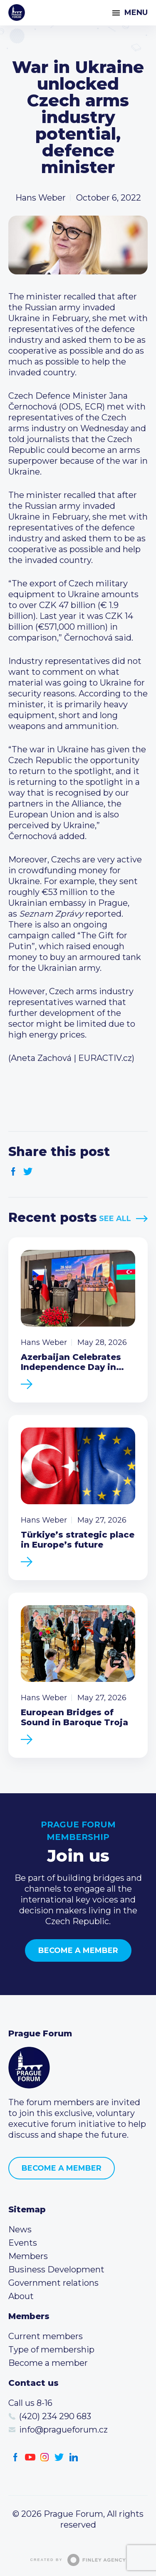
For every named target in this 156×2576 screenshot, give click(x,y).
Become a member (78, 1950)
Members (28, 2256)
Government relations (53, 2283)
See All (115, 1218)
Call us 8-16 (30, 2403)
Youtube (30, 2457)
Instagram (45, 2457)
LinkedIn (74, 2457)
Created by (78, 2560)
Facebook (13, 1171)
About (21, 2296)
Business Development (56, 2269)
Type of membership (51, 2350)
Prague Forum (16, 12)
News (20, 2229)
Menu (136, 12)
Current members (45, 2336)
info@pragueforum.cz (63, 2430)
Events (22, 2243)
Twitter (28, 1171)
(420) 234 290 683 (55, 2416)
